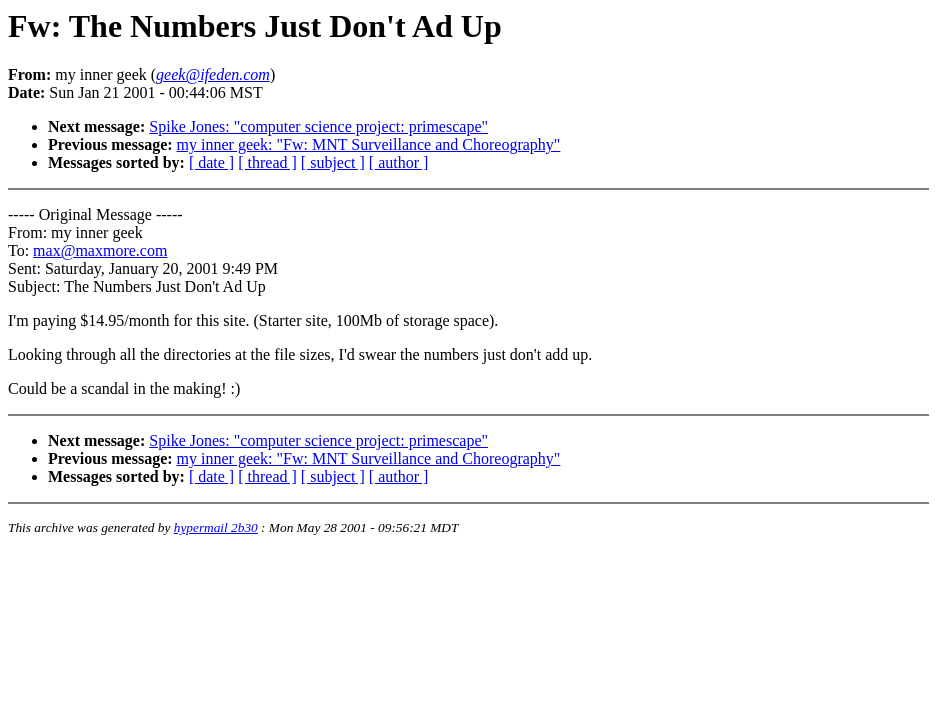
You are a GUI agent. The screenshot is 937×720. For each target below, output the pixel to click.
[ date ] (211, 162)
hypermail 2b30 (216, 527)
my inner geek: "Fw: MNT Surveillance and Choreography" (369, 144)
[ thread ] (267, 162)
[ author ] (399, 162)
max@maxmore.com (100, 250)
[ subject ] (333, 162)
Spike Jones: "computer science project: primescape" (318, 126)
